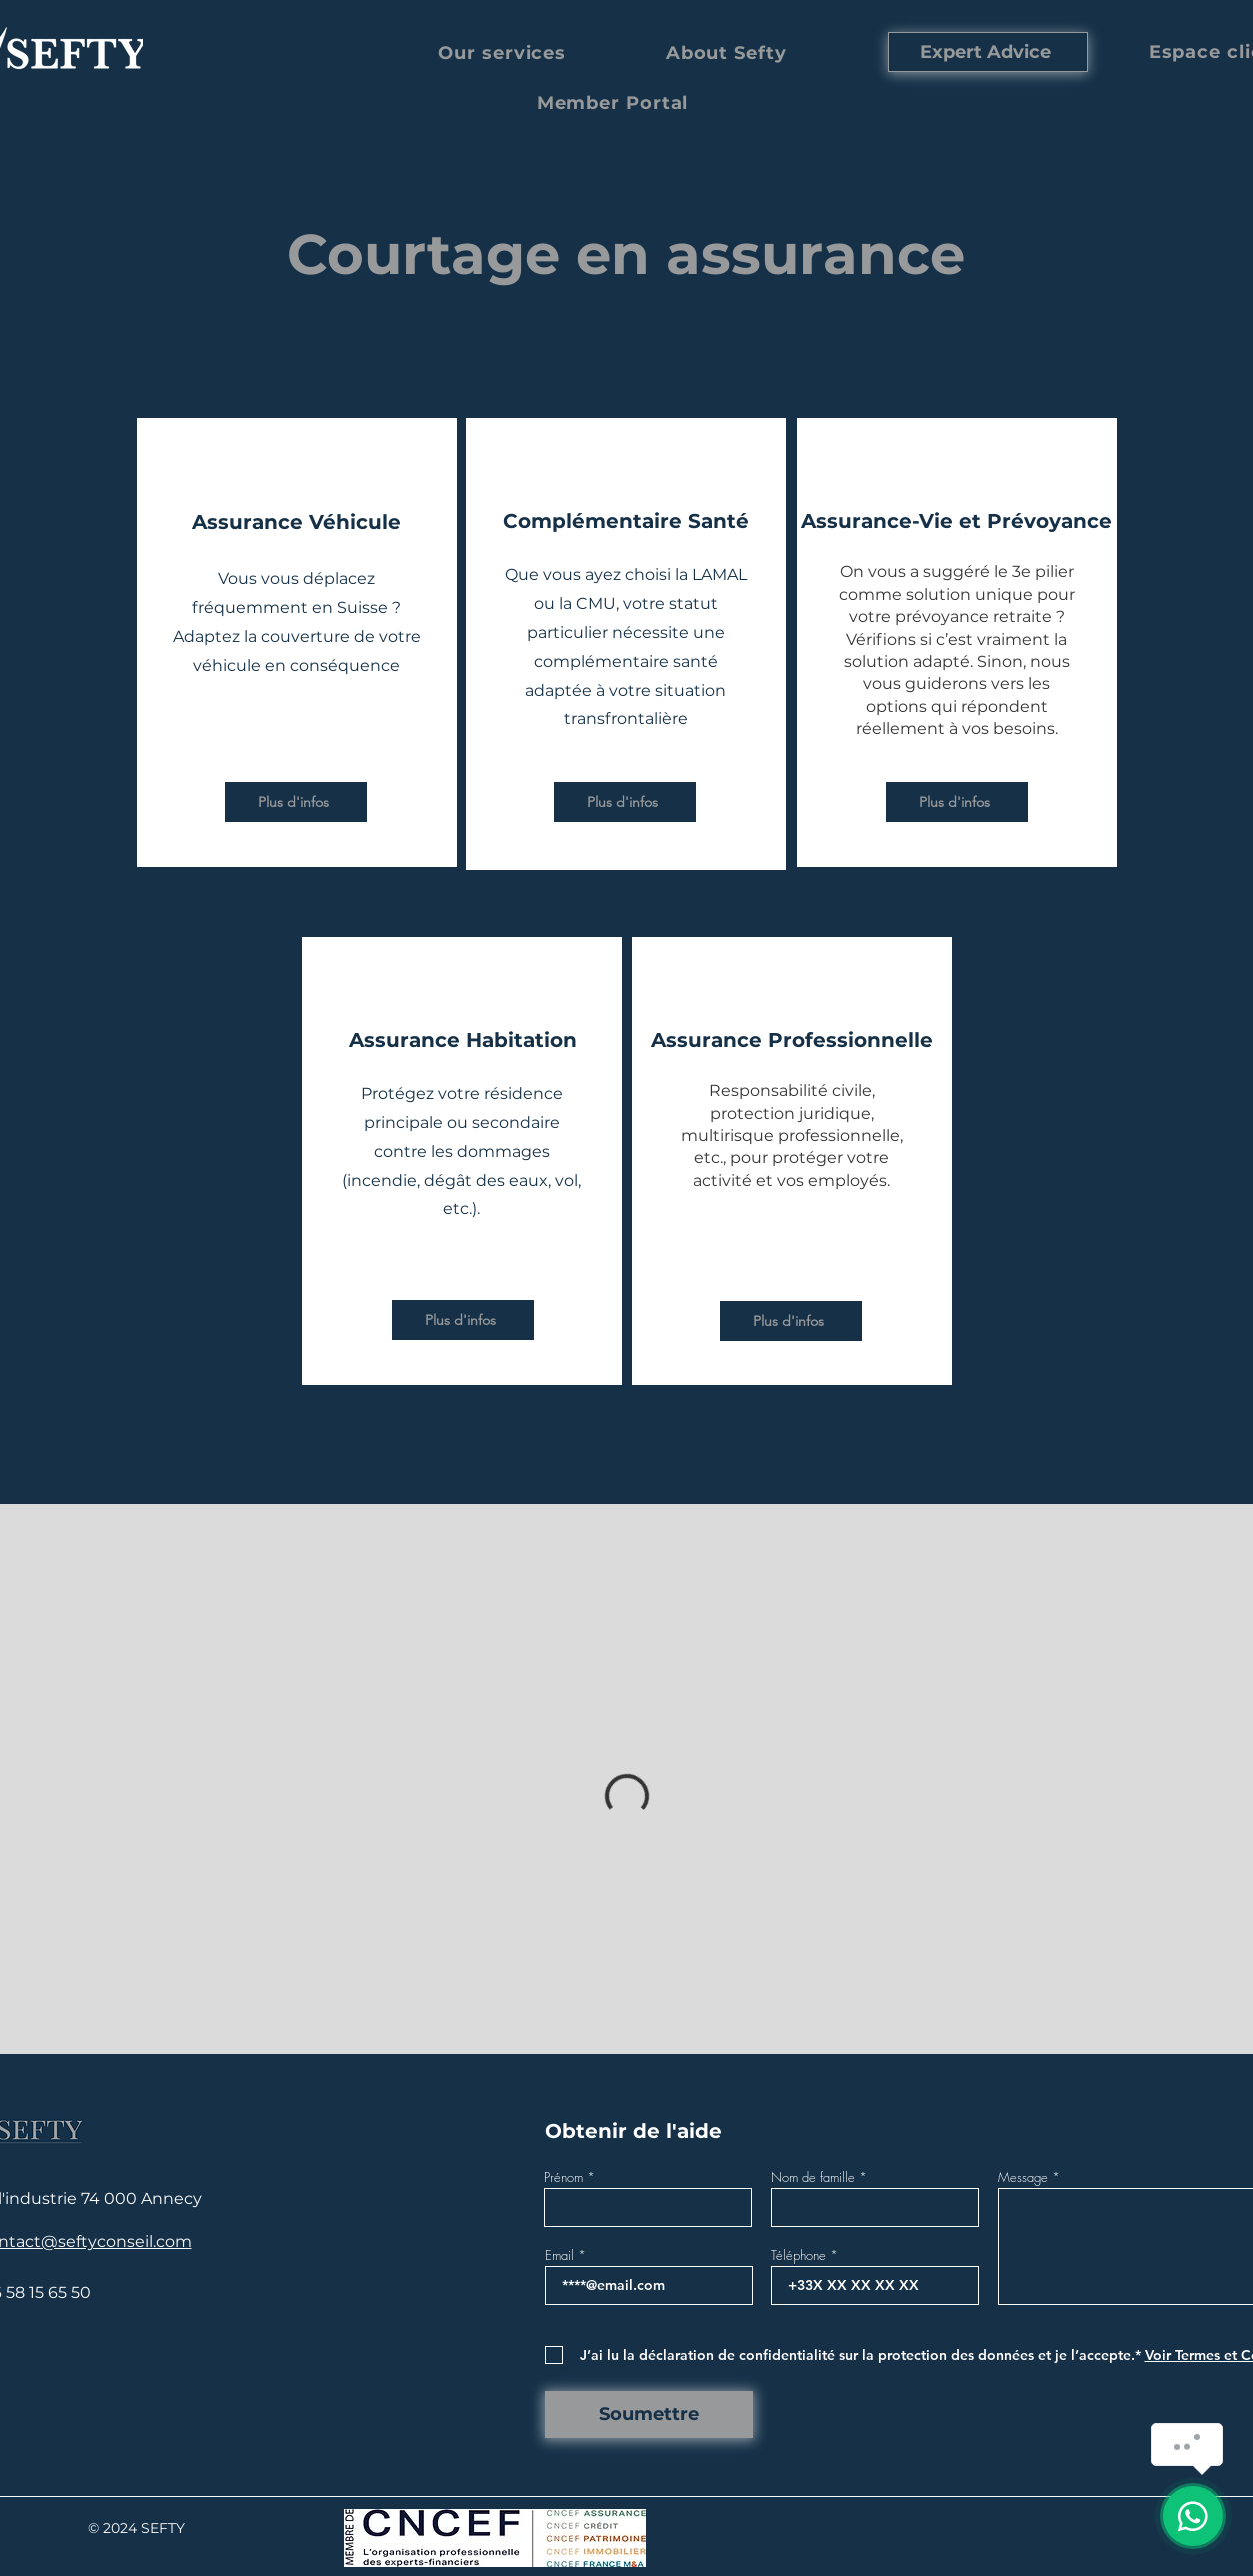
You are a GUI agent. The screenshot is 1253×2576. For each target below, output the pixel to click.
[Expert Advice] (988, 52)
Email (559, 2255)
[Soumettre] (649, 2414)
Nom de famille (813, 2177)
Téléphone (798, 2255)
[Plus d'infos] (296, 802)
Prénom (563, 2177)
